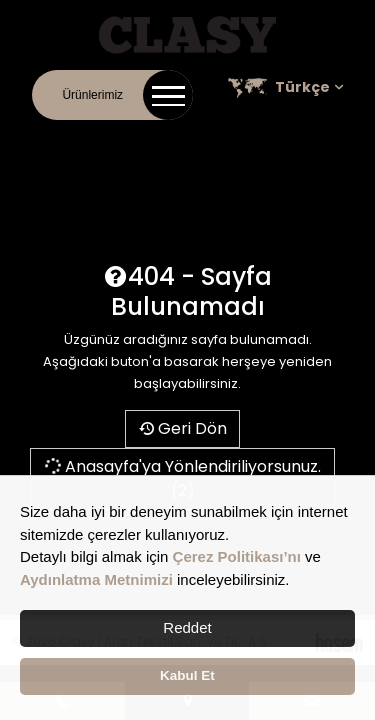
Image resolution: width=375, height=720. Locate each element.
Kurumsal (136, 140)
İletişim (73, 140)
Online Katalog (222, 140)
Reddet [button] (187, 627)
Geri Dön (182, 428)
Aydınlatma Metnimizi (96, 579)
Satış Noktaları (190, 162)
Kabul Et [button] (187, 675)
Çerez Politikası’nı (237, 556)
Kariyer (301, 140)
